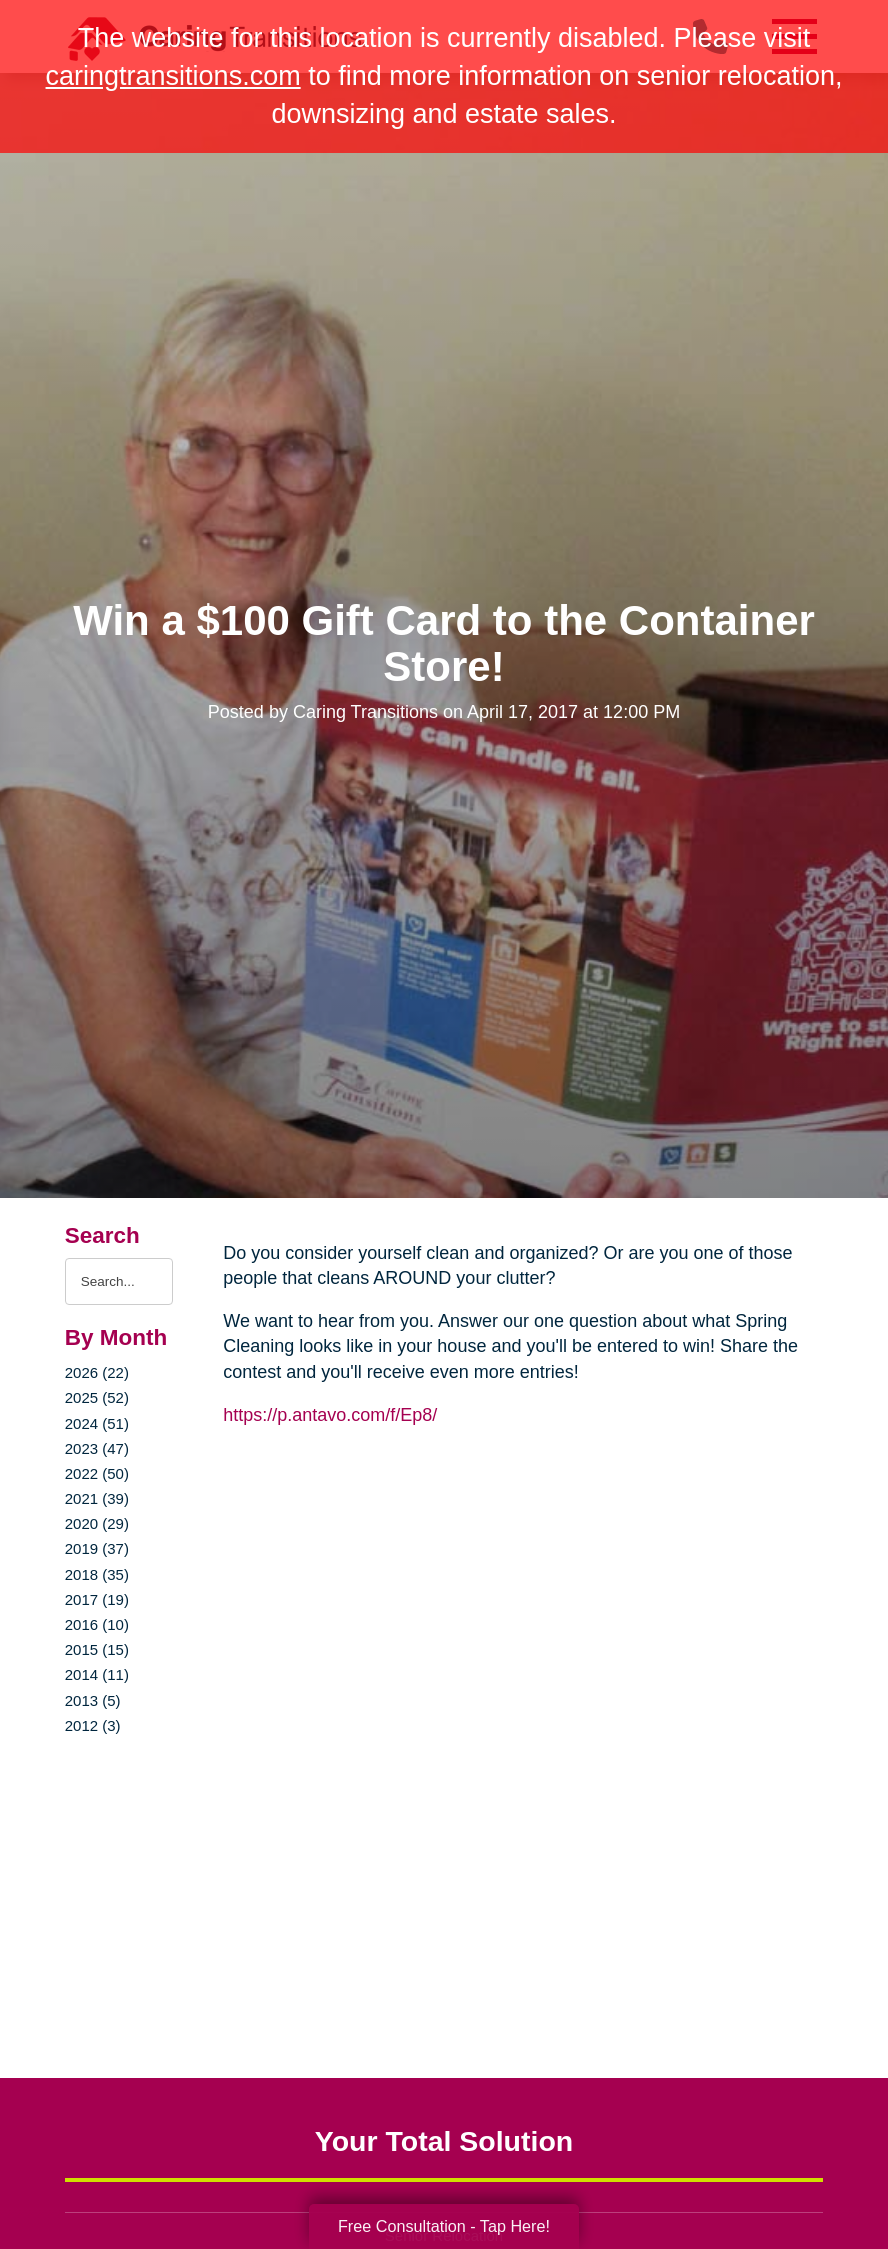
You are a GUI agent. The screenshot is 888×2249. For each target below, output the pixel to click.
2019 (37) (97, 1548)
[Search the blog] (119, 1281)
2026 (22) (97, 1372)
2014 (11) (97, 1674)
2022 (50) (97, 1473)
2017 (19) (97, 1599)
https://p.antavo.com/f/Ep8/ (330, 1415)
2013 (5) (93, 1700)
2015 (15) (97, 1649)
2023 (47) (97, 1448)
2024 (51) (97, 1423)
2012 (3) (93, 1725)
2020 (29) (97, 1523)
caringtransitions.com (173, 76)
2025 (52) (97, 1397)
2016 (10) (97, 1624)
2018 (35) (97, 1574)
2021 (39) (97, 1498)
